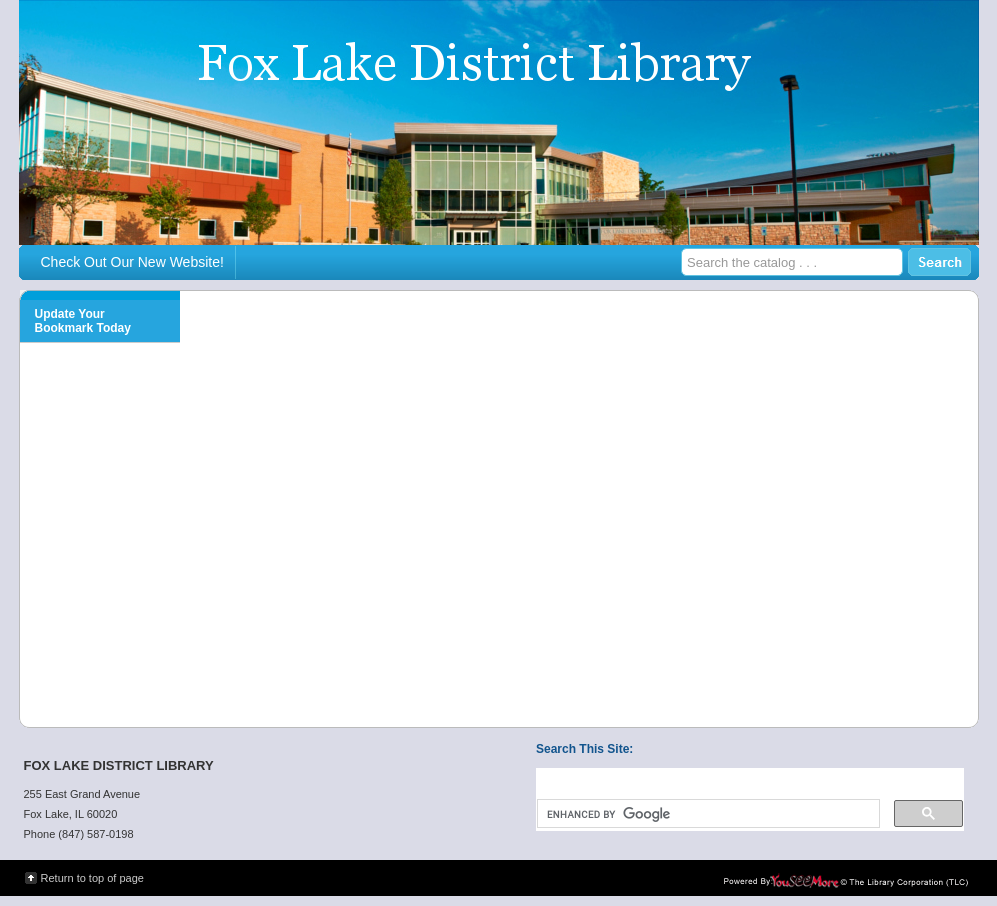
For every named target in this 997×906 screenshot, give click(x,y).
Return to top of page (92, 878)
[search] (706, 814)
